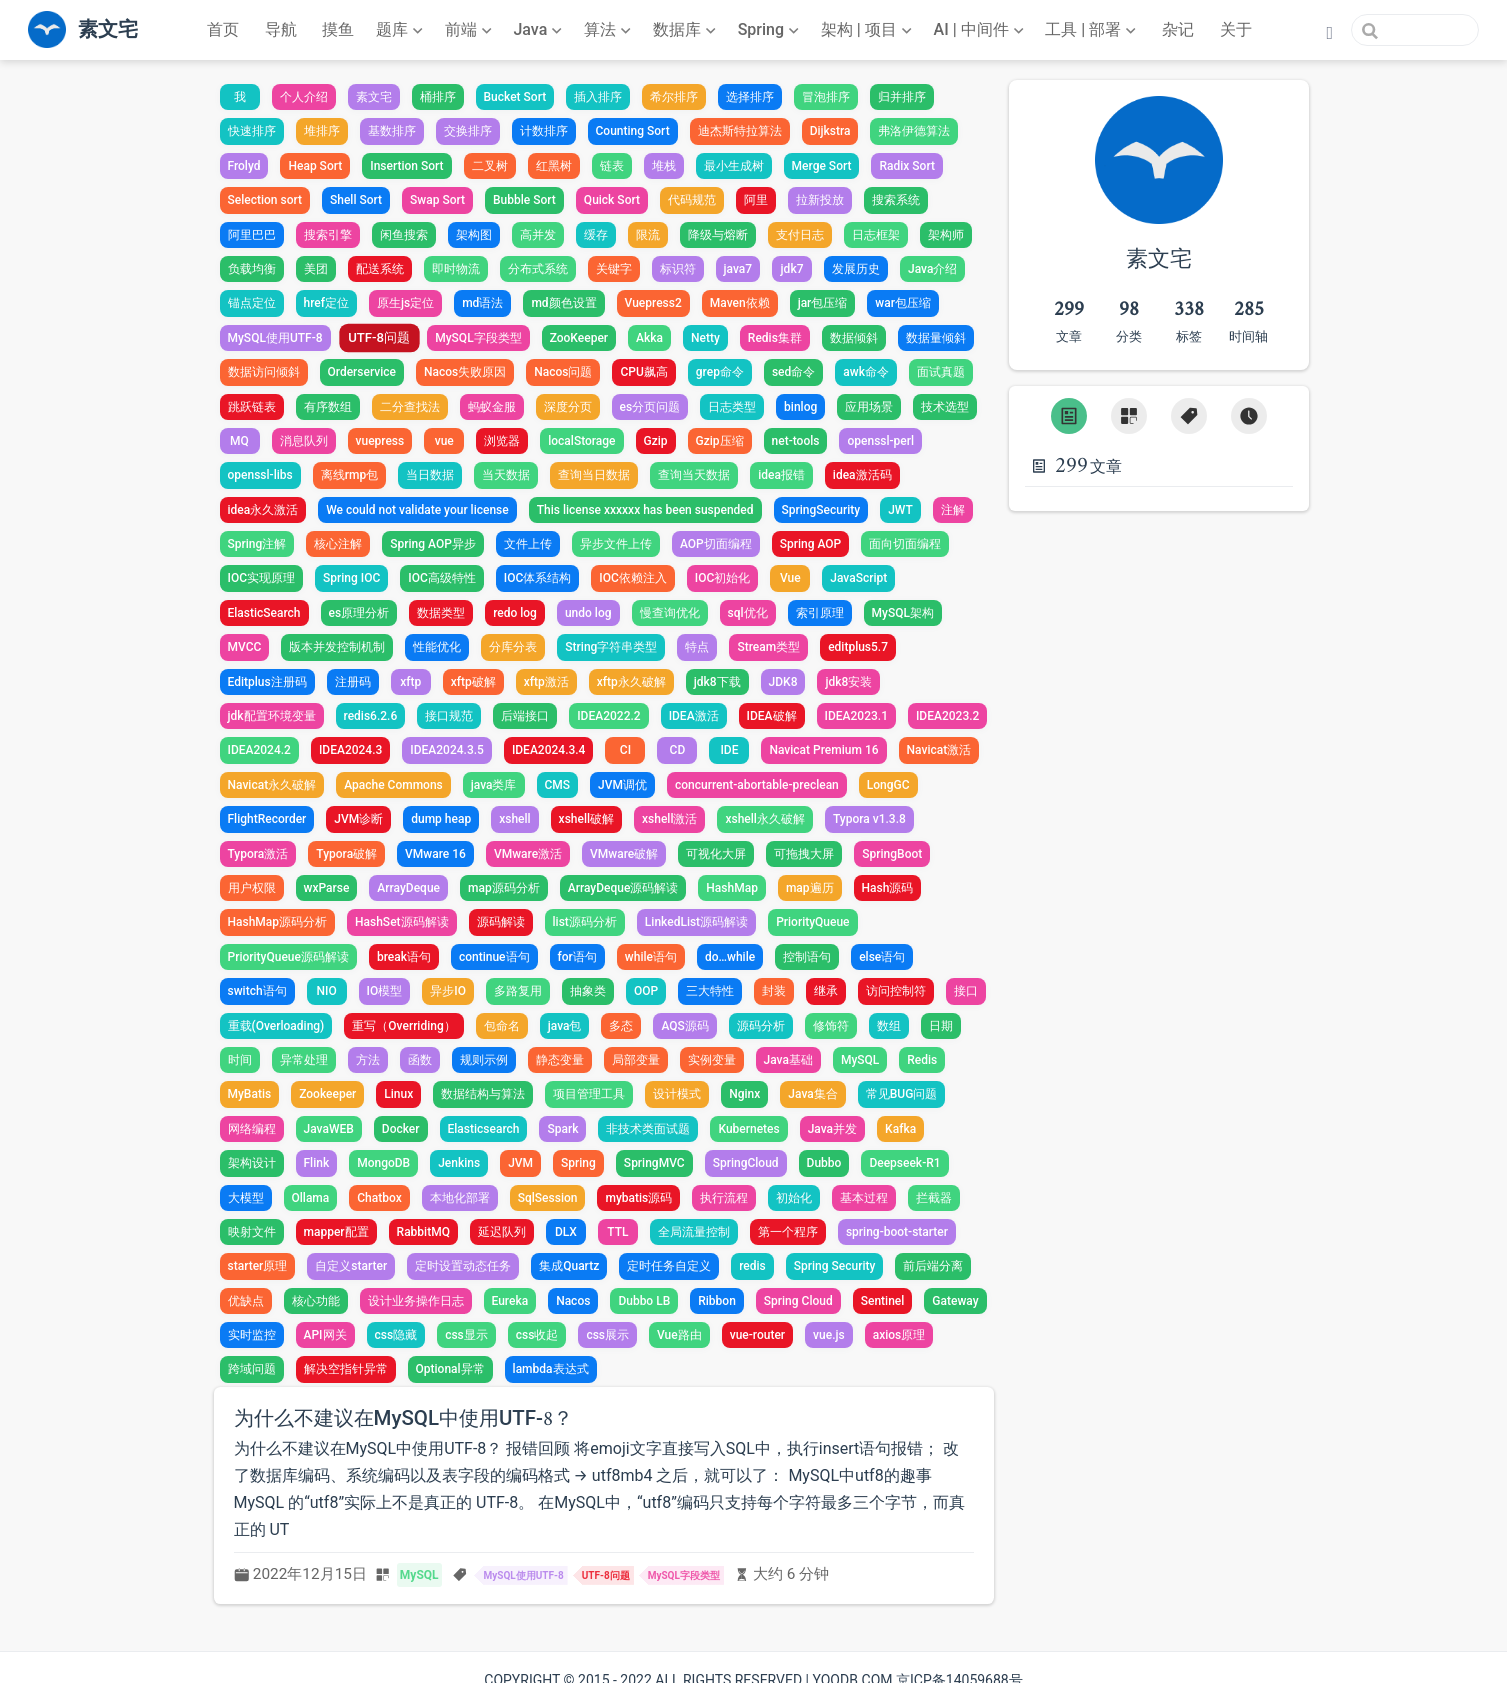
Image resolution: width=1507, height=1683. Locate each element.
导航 (281, 29)
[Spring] (771, 30)
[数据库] (686, 30)
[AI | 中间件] (981, 30)
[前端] (470, 30)
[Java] (539, 30)
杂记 (1178, 29)
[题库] (401, 30)
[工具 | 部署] (1092, 30)
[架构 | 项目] (868, 30)
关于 (1236, 29)
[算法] (609, 30)
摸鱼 (338, 29)
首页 (223, 29)
